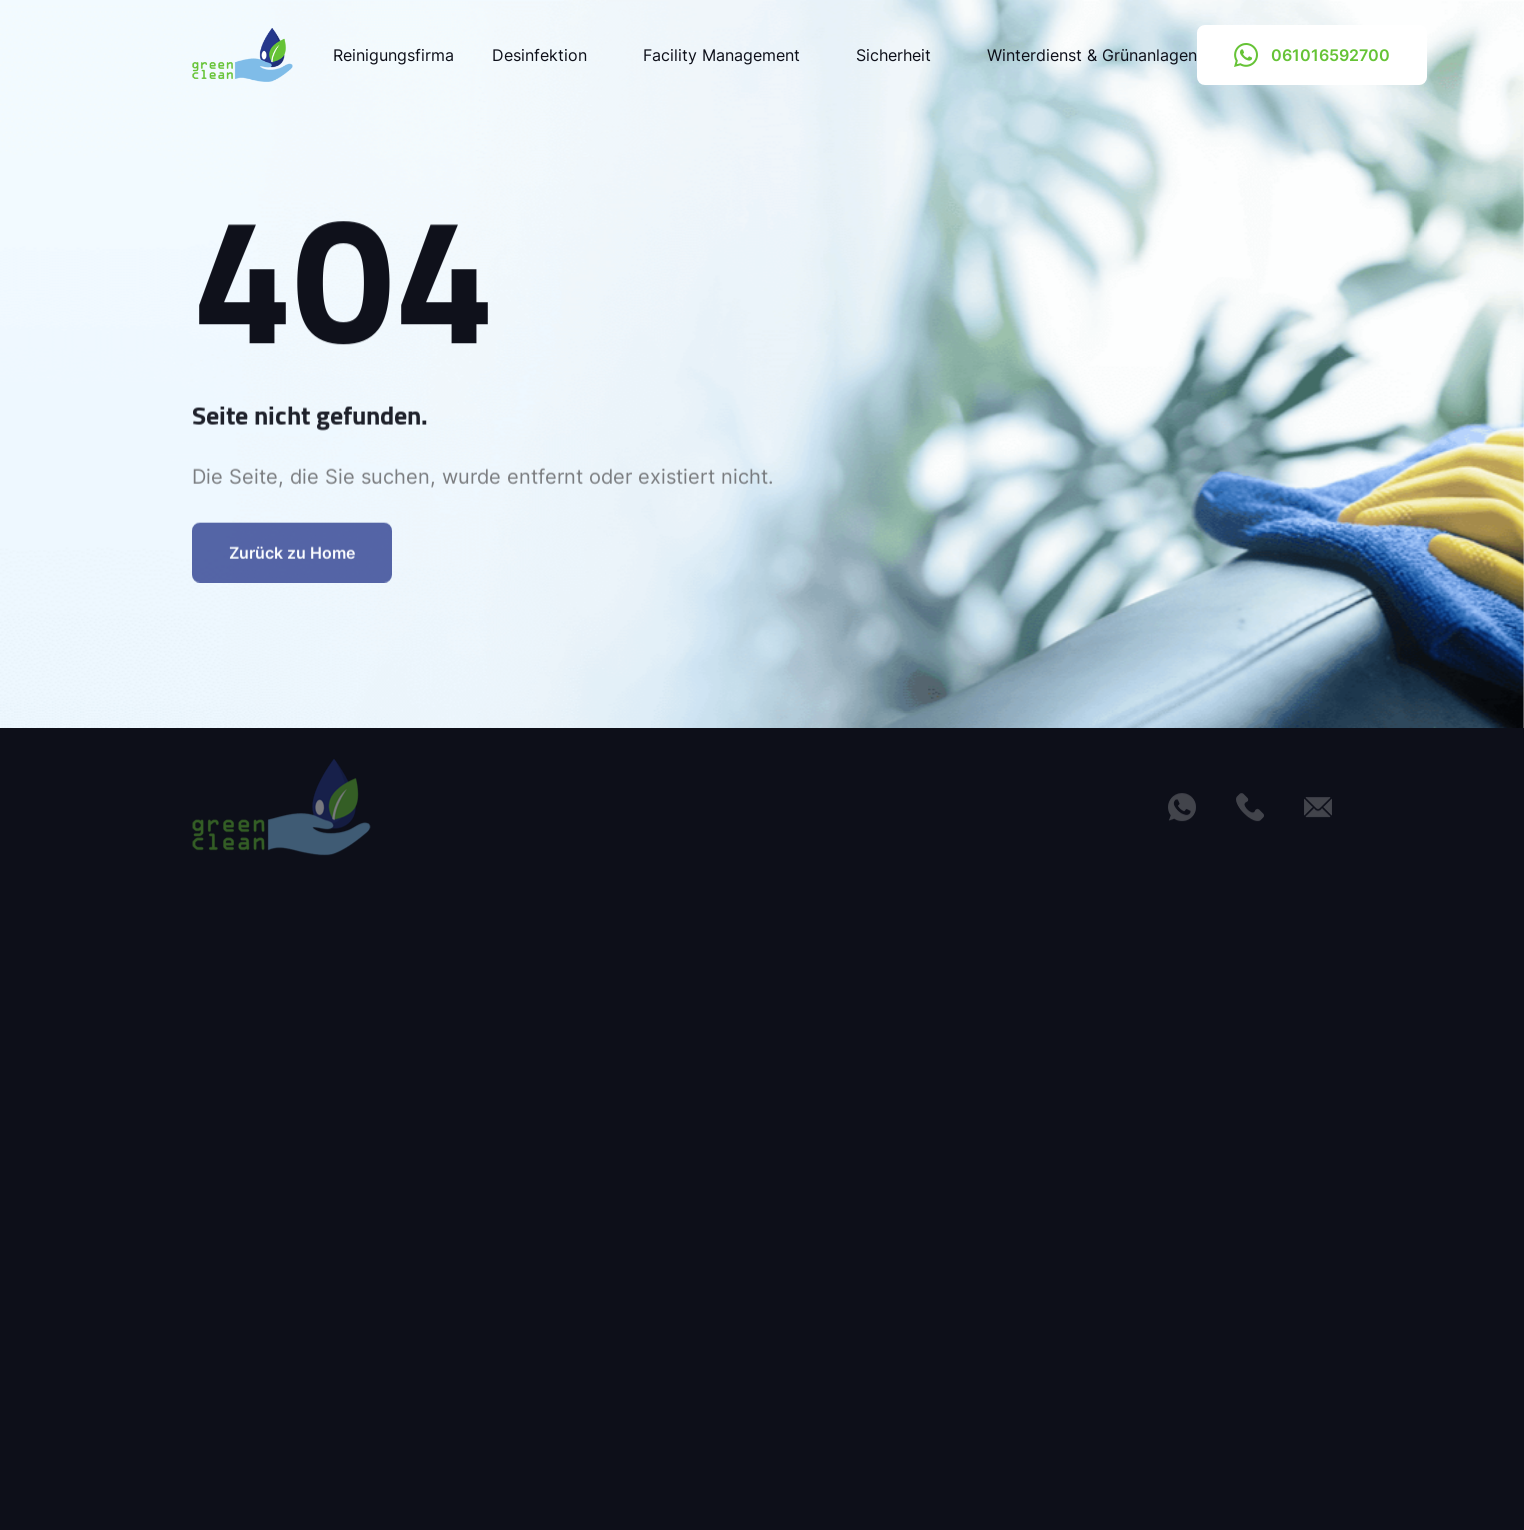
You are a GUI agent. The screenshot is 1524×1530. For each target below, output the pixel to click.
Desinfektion (548, 55)
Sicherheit (902, 55)
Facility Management (730, 55)
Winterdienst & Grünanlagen (1092, 55)
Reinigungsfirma (393, 55)
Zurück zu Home (292, 562)
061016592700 (1312, 55)
